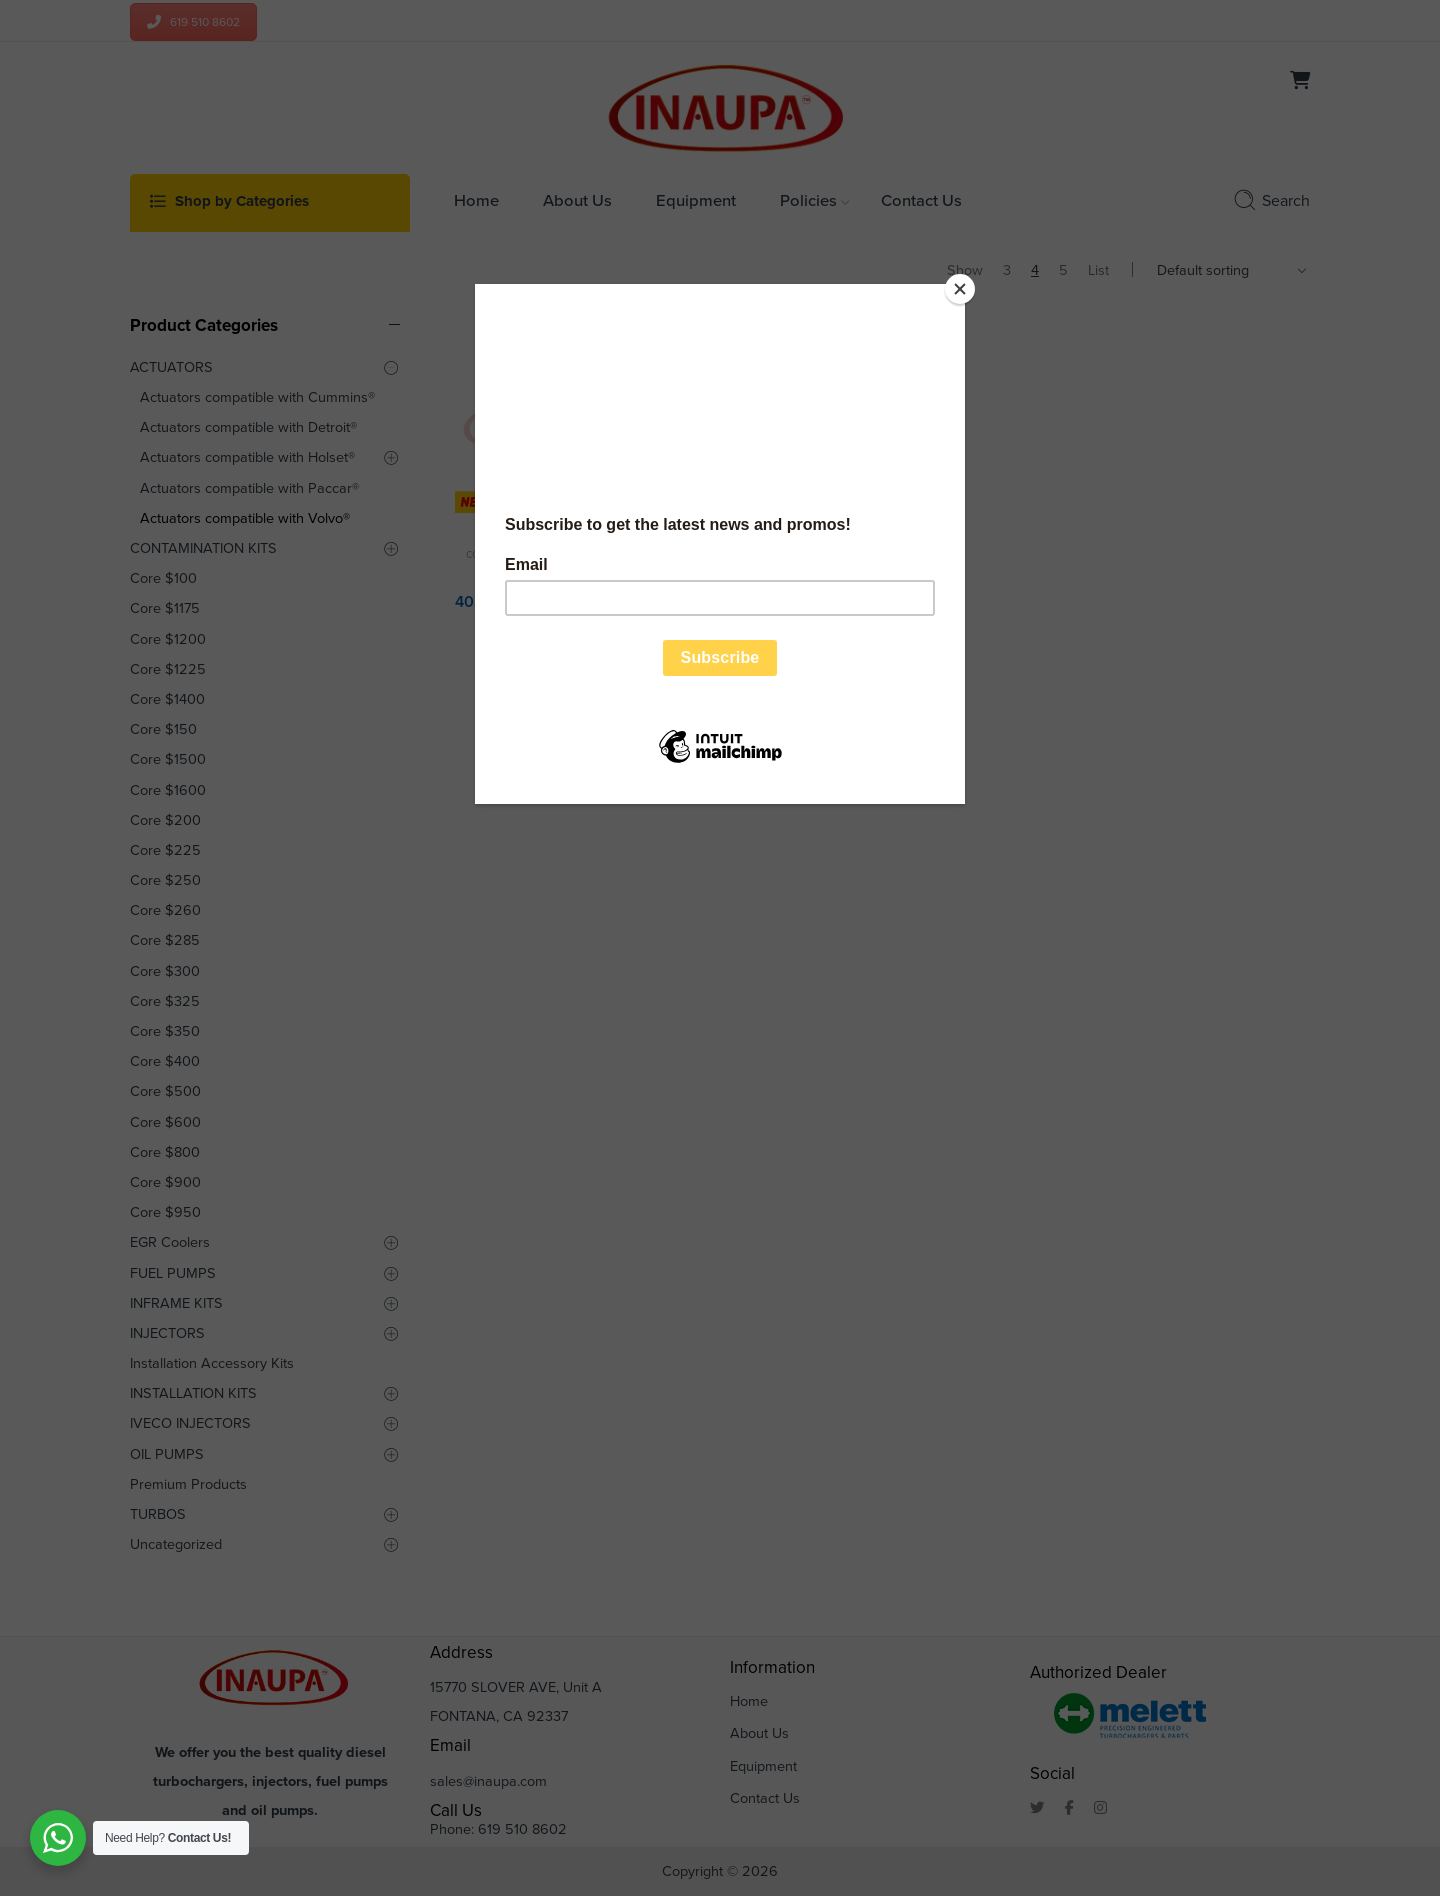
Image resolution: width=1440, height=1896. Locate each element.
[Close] (960, 289)
